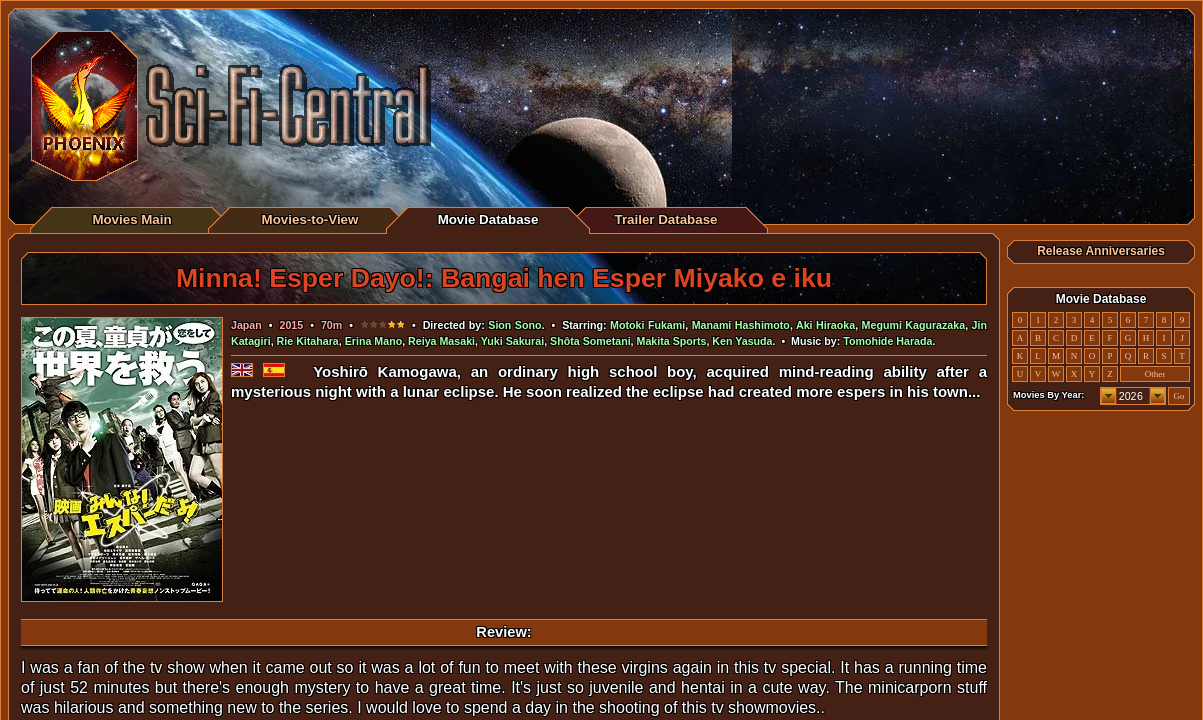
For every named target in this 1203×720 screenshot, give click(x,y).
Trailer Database (666, 219)
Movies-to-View (310, 219)
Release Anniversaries (1101, 251)
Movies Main (131, 219)
